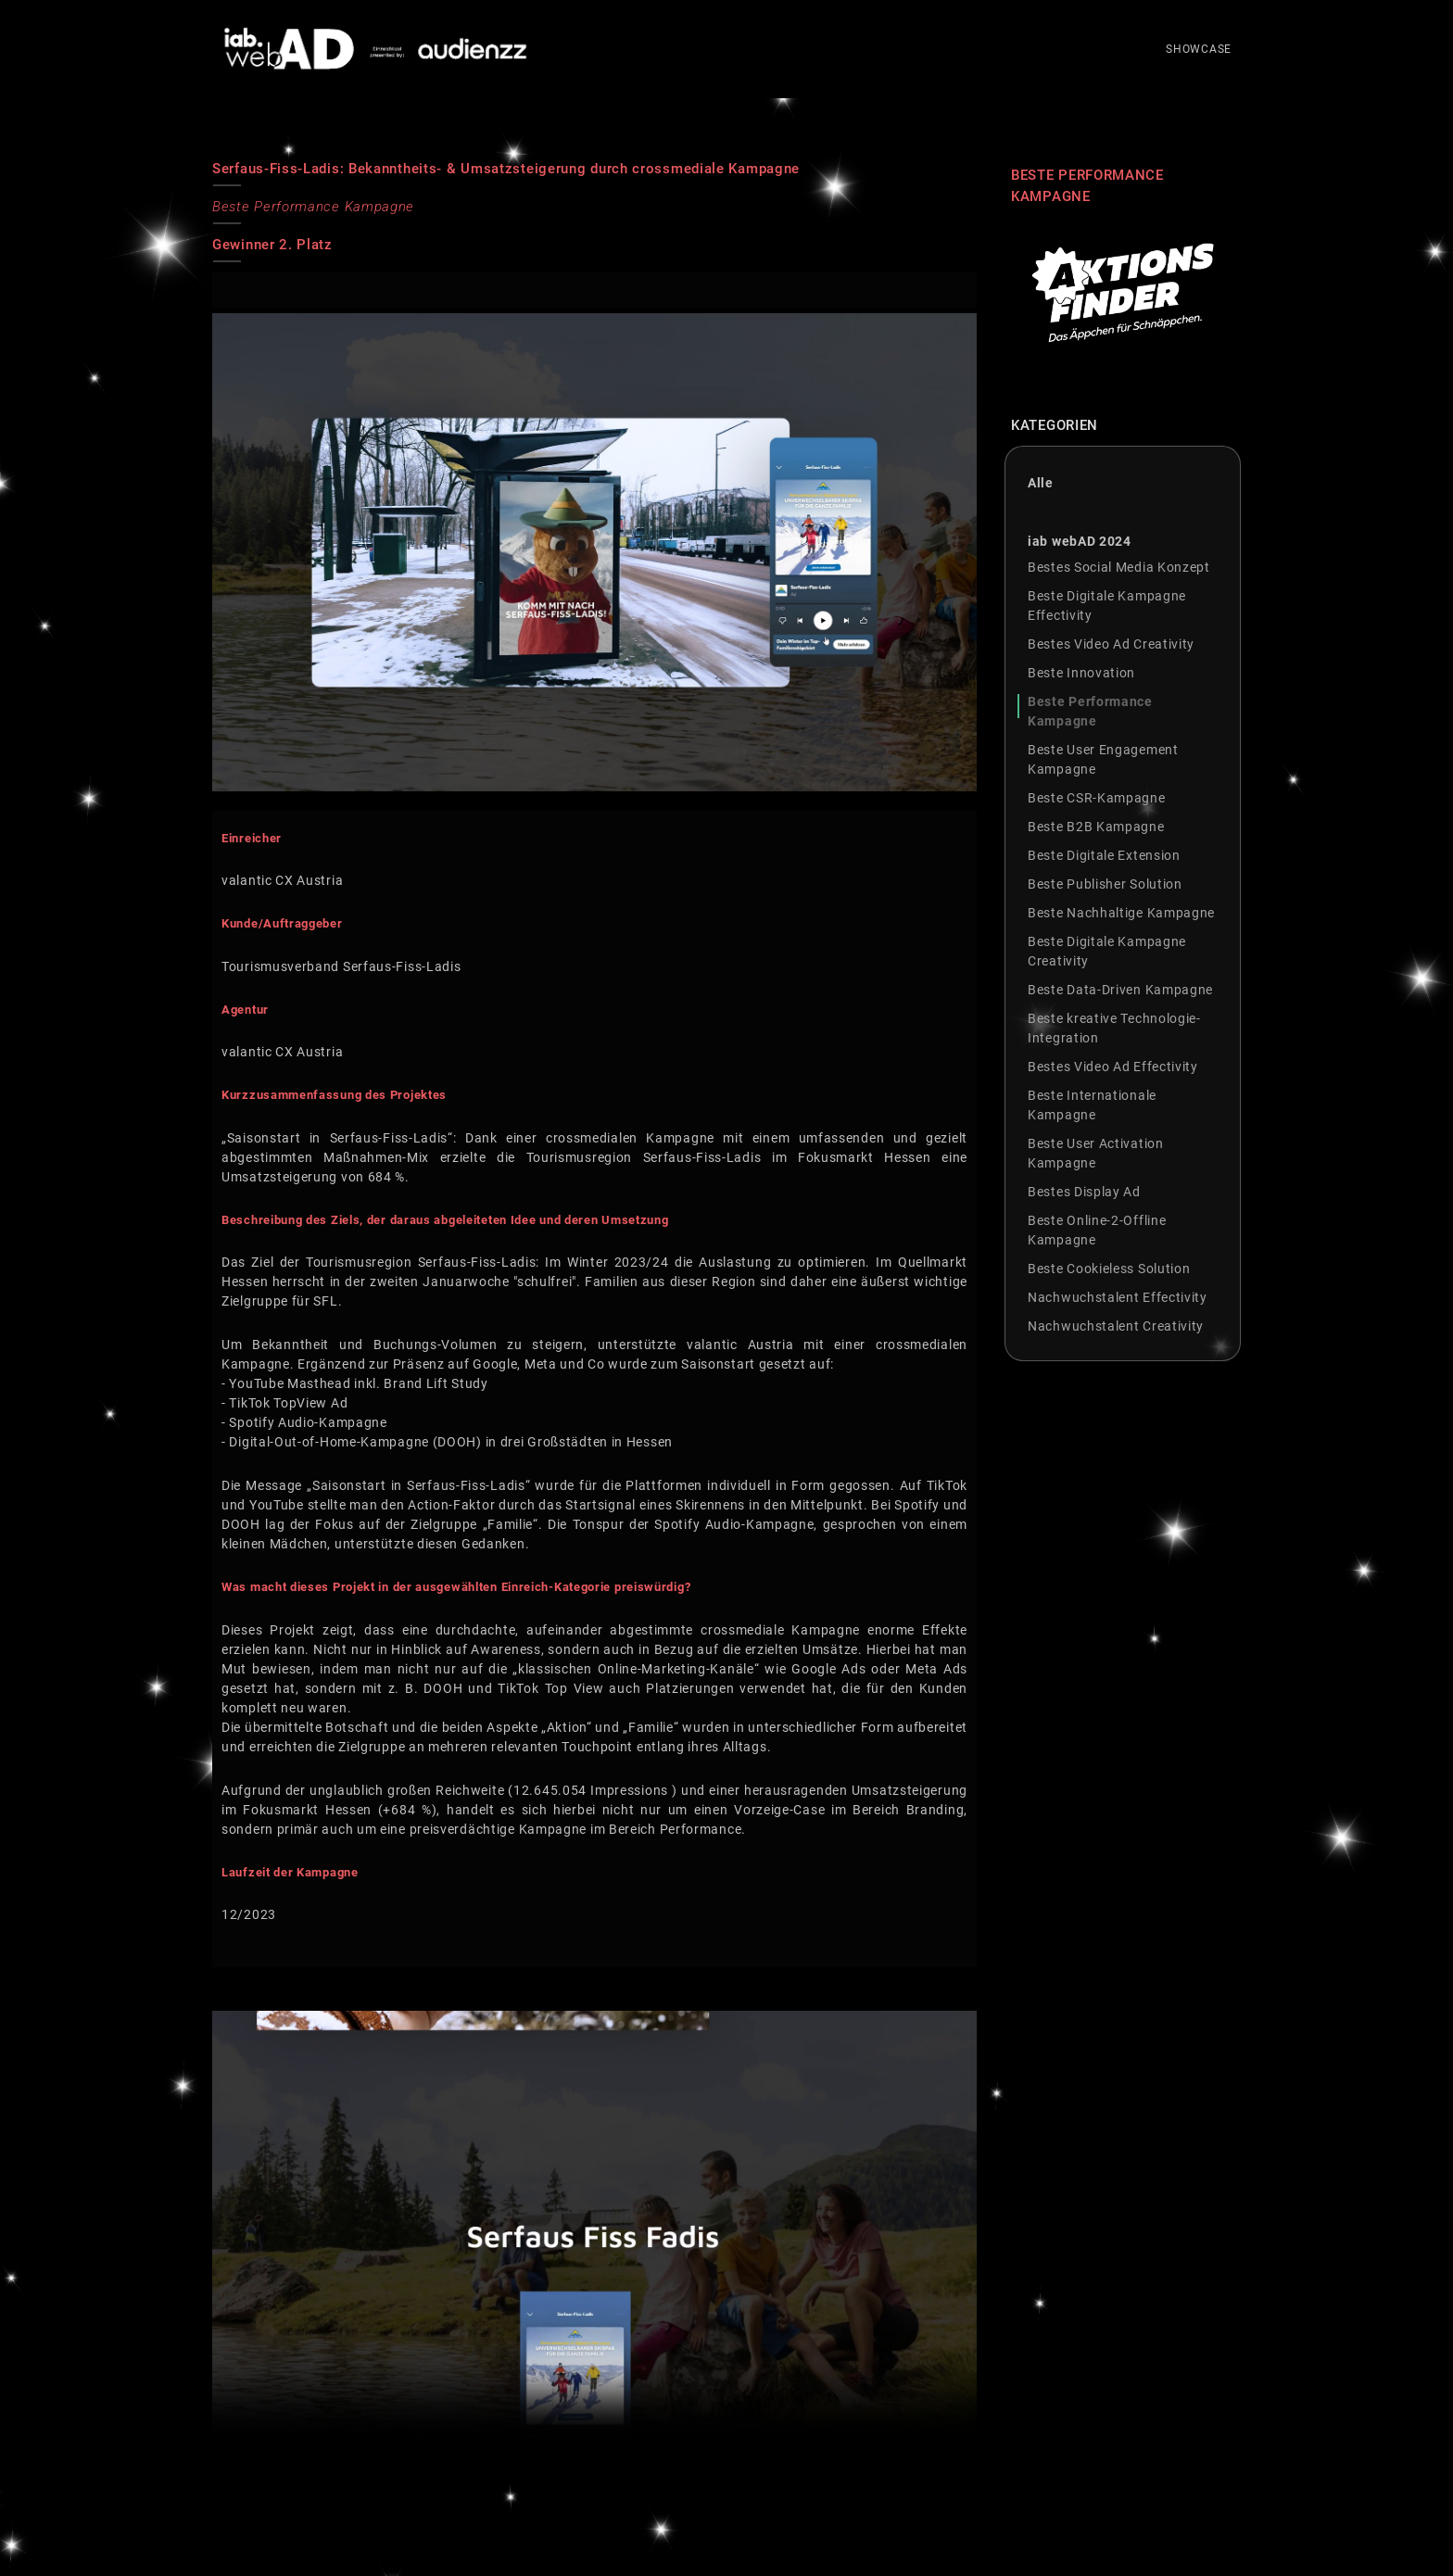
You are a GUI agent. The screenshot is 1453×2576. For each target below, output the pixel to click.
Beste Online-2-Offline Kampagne (1097, 1230)
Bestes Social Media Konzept (1119, 567)
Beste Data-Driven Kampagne (1120, 989)
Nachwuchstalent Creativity (1116, 1326)
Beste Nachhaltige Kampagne (1121, 912)
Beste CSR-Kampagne (1097, 797)
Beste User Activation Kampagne (1096, 1153)
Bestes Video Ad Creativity (1111, 644)
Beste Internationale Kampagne (1092, 1105)
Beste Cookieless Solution (1109, 1268)
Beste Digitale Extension (1104, 855)
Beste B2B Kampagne (1096, 826)
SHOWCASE (1199, 67)
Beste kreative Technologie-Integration (1114, 1028)
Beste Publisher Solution (1105, 884)
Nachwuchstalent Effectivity (1117, 1297)
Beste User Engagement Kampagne (1103, 759)
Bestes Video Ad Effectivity (1113, 1066)
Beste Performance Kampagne (1090, 711)
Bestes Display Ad (1084, 1191)
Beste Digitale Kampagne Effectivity (1107, 605)
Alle (1041, 482)
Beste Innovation (1081, 672)
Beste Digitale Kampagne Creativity (1107, 951)
